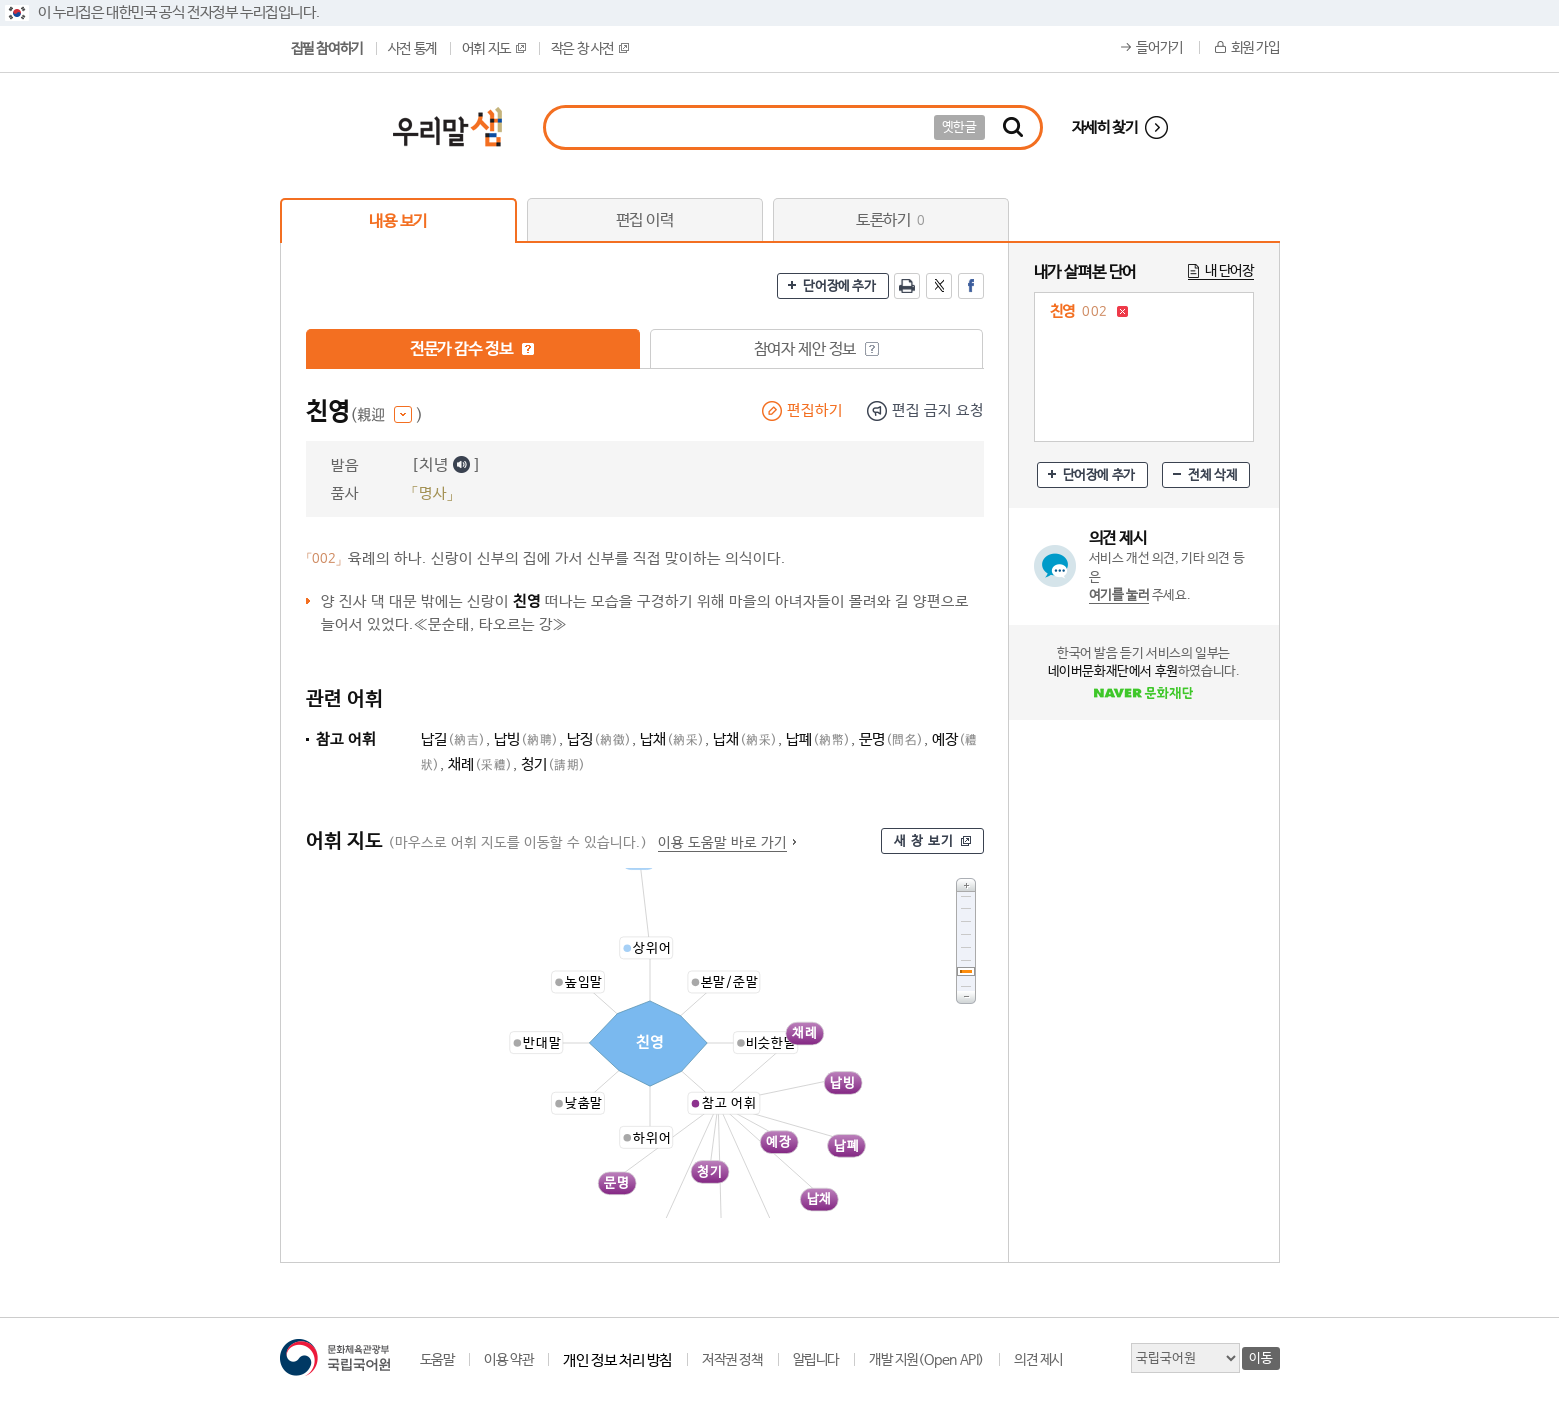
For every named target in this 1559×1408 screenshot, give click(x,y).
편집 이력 (645, 220)
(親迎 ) (386, 415)
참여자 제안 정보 (816, 349)
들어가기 (1159, 48)
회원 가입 (1255, 48)
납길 (453, 739)
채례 (480, 764)
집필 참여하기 (327, 49)
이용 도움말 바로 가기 (722, 843)
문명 (891, 739)
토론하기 (890, 220)
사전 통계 (412, 49)
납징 (599, 739)
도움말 (437, 1360)
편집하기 (815, 410)
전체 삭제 (1212, 475)
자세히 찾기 (1105, 127)
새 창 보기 (924, 841)
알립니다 (816, 1360)
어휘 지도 (494, 49)
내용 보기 (398, 221)
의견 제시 (1038, 1360)
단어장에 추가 (839, 286)
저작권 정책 (732, 1360)
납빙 (526, 739)
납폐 (818, 739)
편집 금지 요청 (938, 410)
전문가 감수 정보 (472, 349)
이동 (1260, 1358)
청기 (553, 764)
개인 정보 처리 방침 (617, 1360)
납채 (672, 739)
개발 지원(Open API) (926, 1360)
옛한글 (959, 127)
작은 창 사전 (590, 49)
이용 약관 (508, 1360)
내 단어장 (1229, 271)
